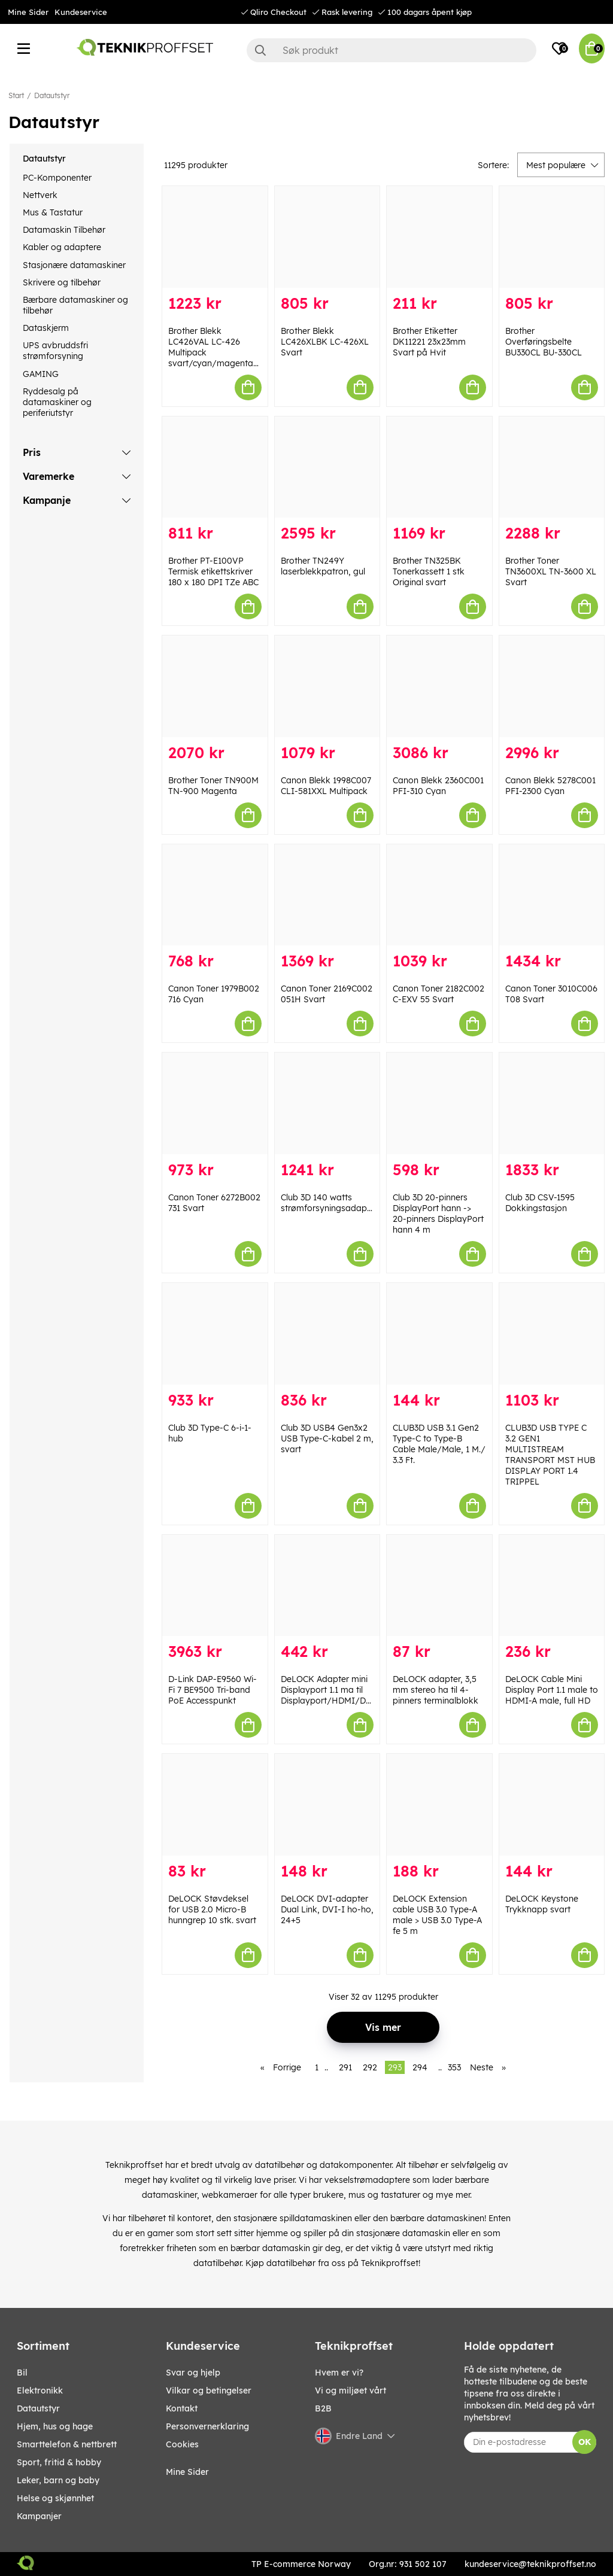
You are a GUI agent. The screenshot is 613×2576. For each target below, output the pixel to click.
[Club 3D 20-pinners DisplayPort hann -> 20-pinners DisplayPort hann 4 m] (439, 1103)
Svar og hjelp (193, 2372)
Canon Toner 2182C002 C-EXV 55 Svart (438, 994)
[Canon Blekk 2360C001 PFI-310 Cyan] (439, 686)
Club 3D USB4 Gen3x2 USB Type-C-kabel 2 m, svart (327, 1438)
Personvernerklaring (207, 2426)
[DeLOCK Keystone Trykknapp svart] (552, 1805)
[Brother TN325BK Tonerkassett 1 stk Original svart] (439, 467)
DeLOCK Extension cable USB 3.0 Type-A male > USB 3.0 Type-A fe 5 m (437, 1914)
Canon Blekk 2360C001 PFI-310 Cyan (438, 785)
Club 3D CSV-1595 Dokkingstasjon (540, 1203)
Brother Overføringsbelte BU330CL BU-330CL (543, 342)
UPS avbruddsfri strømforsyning (55, 350)
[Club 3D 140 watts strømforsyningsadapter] (327, 1103)
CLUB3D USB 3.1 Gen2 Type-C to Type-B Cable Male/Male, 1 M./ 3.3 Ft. (439, 1443)
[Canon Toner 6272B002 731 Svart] (215, 1103)
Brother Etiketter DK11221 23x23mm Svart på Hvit (429, 342)
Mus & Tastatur (53, 212)
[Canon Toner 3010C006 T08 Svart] (552, 895)
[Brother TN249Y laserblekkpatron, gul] (327, 467)
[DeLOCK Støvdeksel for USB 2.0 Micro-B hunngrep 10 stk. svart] (215, 1805)
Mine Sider (28, 12)
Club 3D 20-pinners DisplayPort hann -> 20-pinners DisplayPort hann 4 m (438, 1213)
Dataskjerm (46, 328)
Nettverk (40, 195)
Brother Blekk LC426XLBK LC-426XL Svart (325, 342)
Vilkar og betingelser (208, 2390)
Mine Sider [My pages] (187, 2471)
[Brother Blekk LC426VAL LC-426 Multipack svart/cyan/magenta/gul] (215, 237)
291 (345, 2067)
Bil (22, 2372)
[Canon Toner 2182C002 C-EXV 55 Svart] (439, 895)
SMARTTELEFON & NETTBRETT (67, 2444)
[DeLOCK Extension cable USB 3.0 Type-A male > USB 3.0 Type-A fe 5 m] (439, 1805)
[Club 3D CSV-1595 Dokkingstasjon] (552, 1103)
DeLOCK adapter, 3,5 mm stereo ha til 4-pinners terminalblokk (435, 1690)
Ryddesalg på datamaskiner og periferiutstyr (57, 402)
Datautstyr (51, 95)
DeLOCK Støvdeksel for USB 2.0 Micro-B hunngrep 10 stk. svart (212, 1909)
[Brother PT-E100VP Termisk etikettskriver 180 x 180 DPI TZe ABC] (215, 467)
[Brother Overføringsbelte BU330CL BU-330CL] (552, 237)
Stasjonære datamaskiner (74, 265)
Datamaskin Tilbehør (64, 229)
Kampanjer (39, 2516)
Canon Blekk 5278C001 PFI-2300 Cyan (550, 785)
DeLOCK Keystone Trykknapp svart (541, 1904)
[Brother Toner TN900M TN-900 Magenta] (215, 686)
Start (16, 95)
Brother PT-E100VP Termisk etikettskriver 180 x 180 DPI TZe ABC (213, 571)
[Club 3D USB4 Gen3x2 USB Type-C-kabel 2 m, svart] (327, 1334)
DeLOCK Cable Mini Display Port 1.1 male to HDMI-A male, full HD (551, 1690)
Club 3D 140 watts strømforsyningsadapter (329, 1203)
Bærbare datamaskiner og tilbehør (75, 305)
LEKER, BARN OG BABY (58, 2480)
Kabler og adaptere (62, 247)
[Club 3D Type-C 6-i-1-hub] (215, 1334)
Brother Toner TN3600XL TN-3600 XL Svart (550, 571)
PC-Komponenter (57, 177)
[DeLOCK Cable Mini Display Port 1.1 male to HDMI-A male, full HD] (552, 1586)
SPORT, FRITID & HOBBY (59, 2462)
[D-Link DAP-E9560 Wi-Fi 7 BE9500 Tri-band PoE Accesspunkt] (215, 1586)
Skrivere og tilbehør (62, 282)
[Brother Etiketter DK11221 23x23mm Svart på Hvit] (439, 237)
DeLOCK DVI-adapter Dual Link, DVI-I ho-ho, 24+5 (327, 1909)
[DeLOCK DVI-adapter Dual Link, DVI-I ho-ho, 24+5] (327, 1805)
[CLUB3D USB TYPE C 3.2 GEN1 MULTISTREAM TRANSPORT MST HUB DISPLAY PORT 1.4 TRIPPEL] (552, 1334)
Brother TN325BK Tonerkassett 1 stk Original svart (429, 571)
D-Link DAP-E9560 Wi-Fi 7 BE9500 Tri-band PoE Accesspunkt (212, 1690)
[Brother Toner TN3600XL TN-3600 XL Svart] (552, 467)
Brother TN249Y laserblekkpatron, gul (323, 566)
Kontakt (182, 2408)
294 (419, 2067)
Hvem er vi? (339, 2372)
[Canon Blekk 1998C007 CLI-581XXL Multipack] (327, 686)
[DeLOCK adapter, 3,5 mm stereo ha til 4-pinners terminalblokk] (439, 1586)
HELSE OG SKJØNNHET (55, 2498)
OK (584, 2442)
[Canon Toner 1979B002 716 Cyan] (215, 895)
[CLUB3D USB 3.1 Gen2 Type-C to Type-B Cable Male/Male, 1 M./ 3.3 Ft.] (439, 1334)
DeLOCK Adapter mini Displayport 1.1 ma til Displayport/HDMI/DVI (328, 1690)
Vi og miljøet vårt (350, 2390)
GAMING (41, 374)
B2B (323, 2408)
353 (454, 2067)
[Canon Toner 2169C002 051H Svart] (327, 895)
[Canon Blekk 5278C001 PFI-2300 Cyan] (552, 686)
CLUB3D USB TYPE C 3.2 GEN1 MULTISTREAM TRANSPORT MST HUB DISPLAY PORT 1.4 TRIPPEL (550, 1454)
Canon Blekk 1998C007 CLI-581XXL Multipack (326, 785)
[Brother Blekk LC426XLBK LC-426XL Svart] (327, 237)
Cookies (182, 2444)
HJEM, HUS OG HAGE (55, 2426)
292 (370, 2067)
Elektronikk (40, 2390)
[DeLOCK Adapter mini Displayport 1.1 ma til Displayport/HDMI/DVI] (327, 1586)
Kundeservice (80, 12)
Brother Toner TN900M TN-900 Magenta (213, 785)
